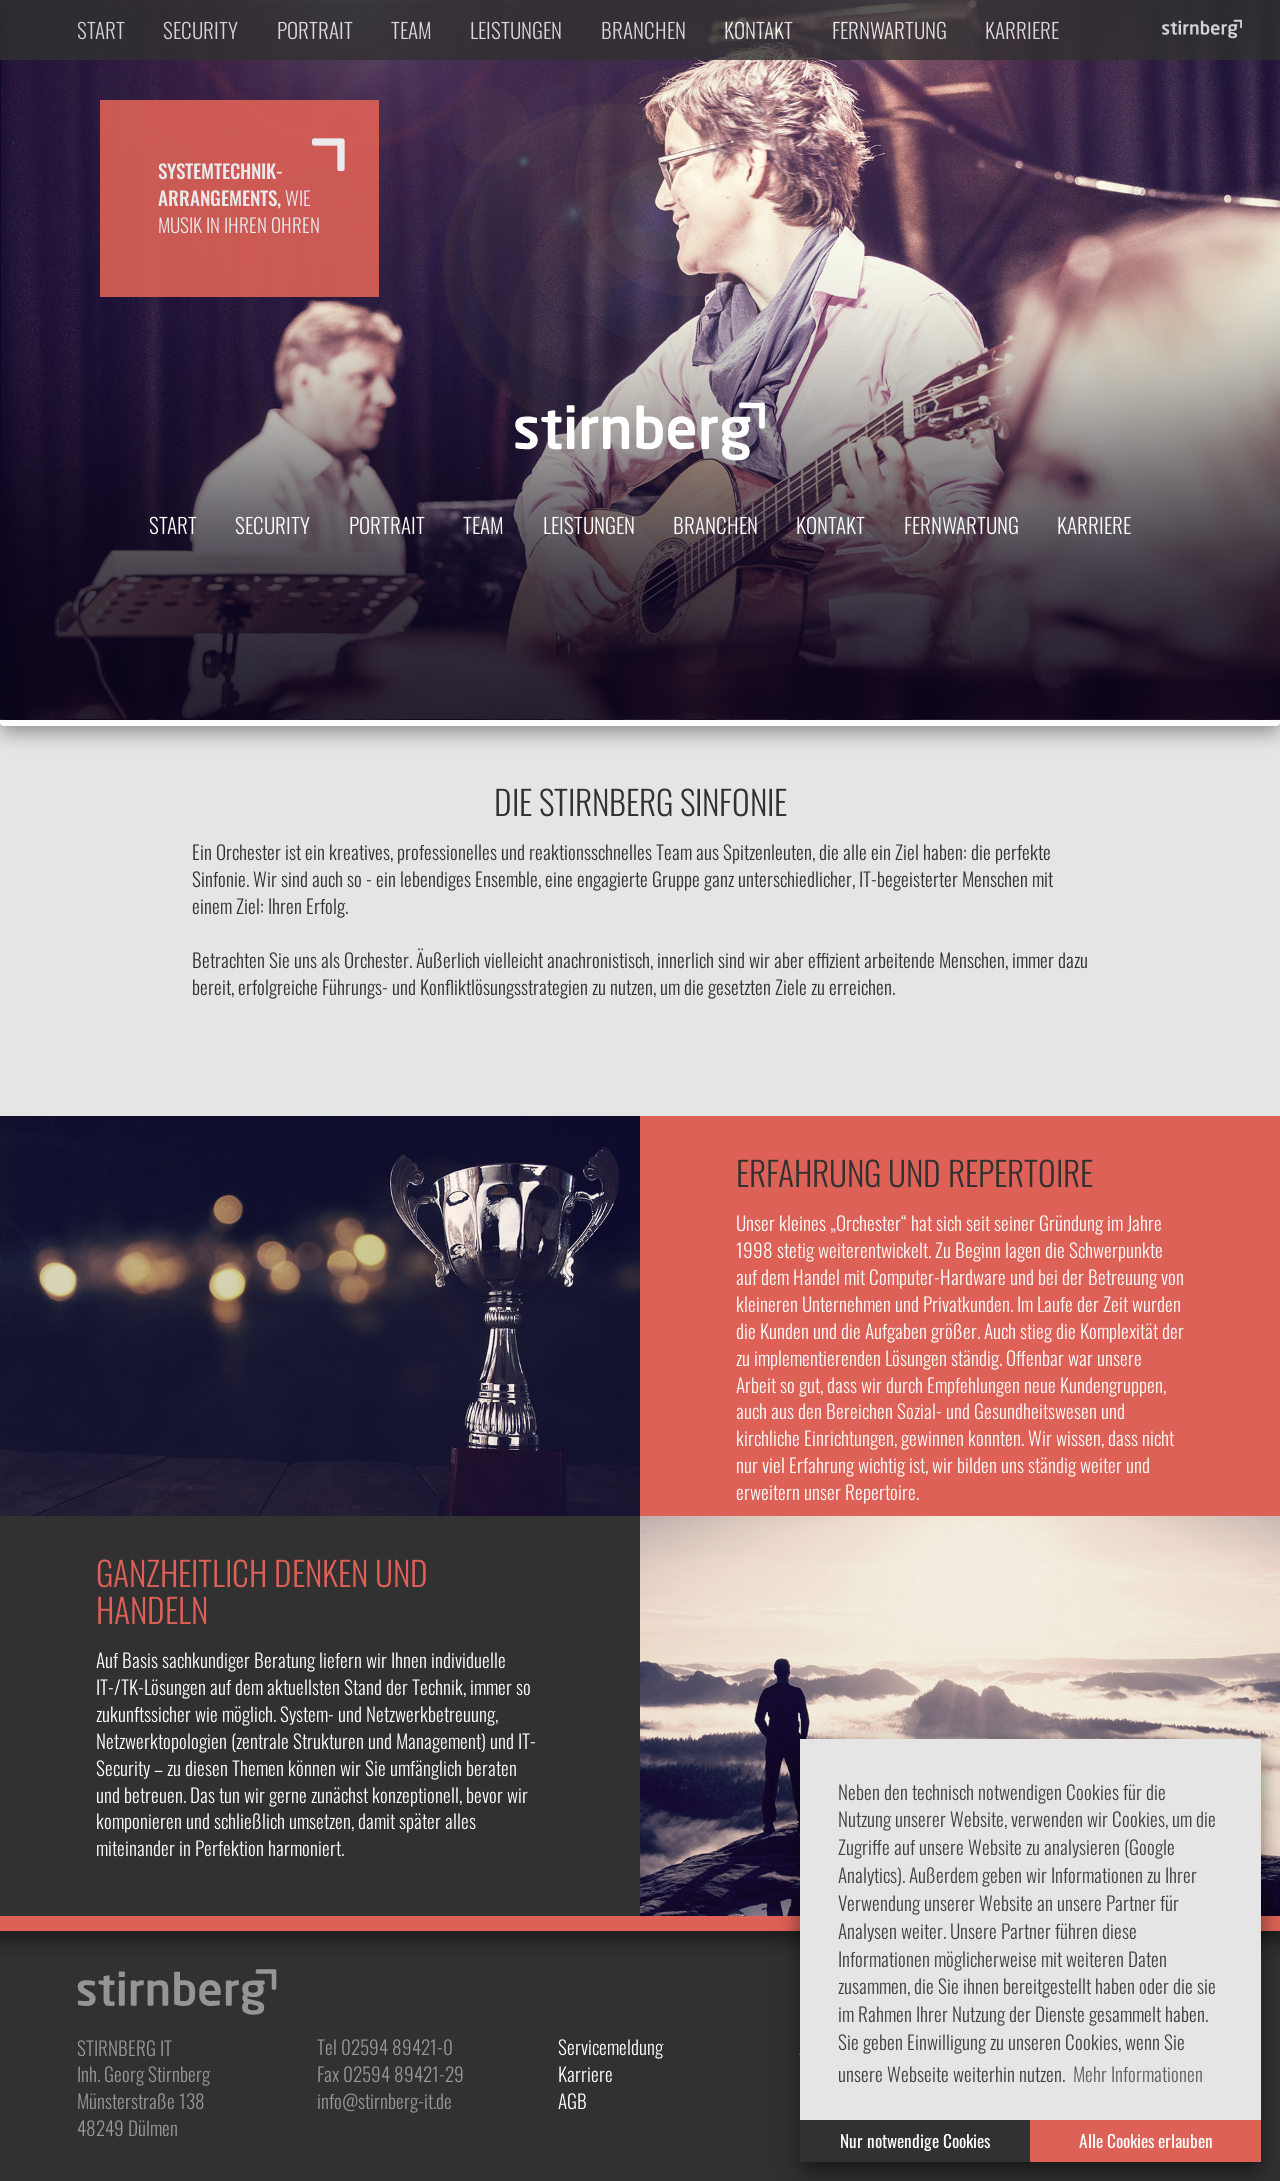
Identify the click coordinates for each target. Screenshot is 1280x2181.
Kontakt (758, 29)
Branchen (643, 29)
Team (411, 29)
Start (101, 29)
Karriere (1022, 29)
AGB (572, 2100)
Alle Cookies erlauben (1146, 2140)
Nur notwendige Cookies (915, 2140)
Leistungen (516, 29)
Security (200, 29)
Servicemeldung (610, 2046)
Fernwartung (889, 29)
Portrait (315, 29)
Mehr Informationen (1138, 2073)
